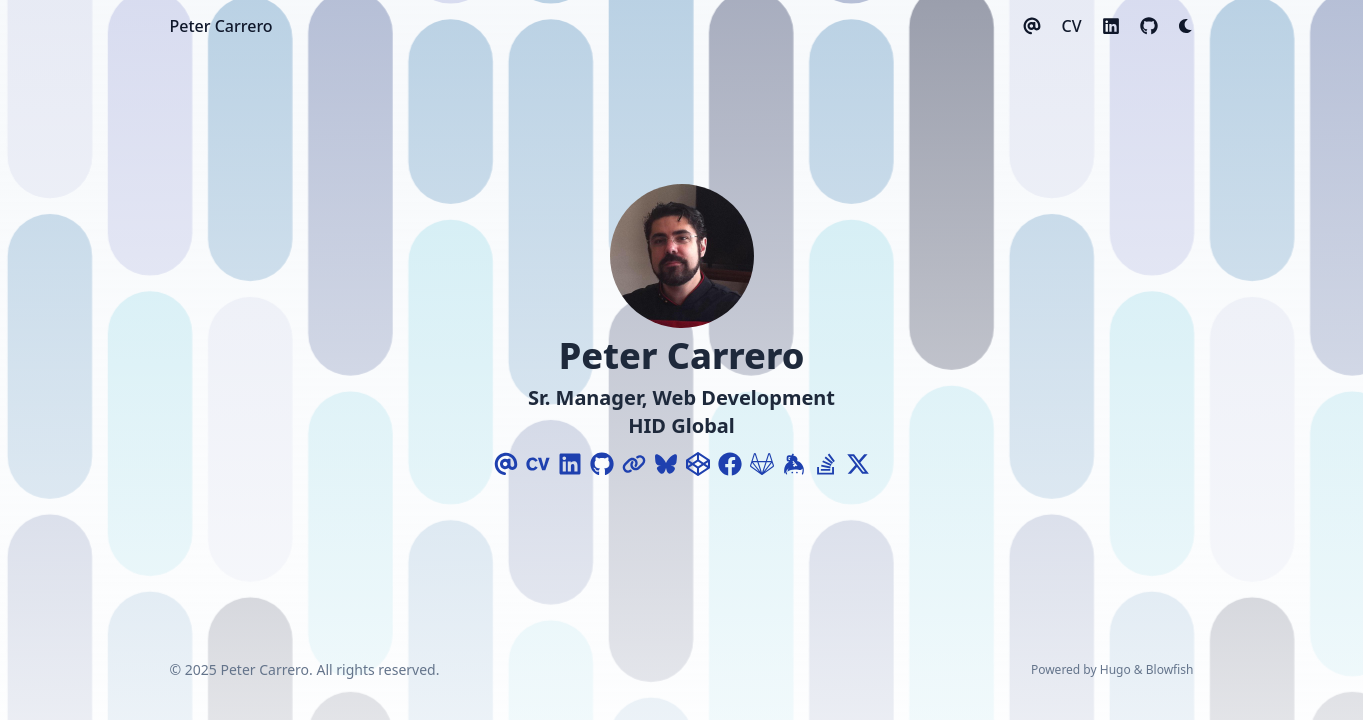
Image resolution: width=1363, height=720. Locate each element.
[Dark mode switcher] (1186, 26)
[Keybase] (794, 464)
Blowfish (1170, 669)
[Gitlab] (762, 464)
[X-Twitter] (858, 464)
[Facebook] (730, 464)
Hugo (1115, 669)
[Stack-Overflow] (826, 464)
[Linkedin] (570, 464)
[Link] (634, 464)
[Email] (506, 464)
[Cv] (538, 464)
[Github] (602, 464)
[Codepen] (698, 464)
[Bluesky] (666, 464)
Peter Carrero (221, 26)
